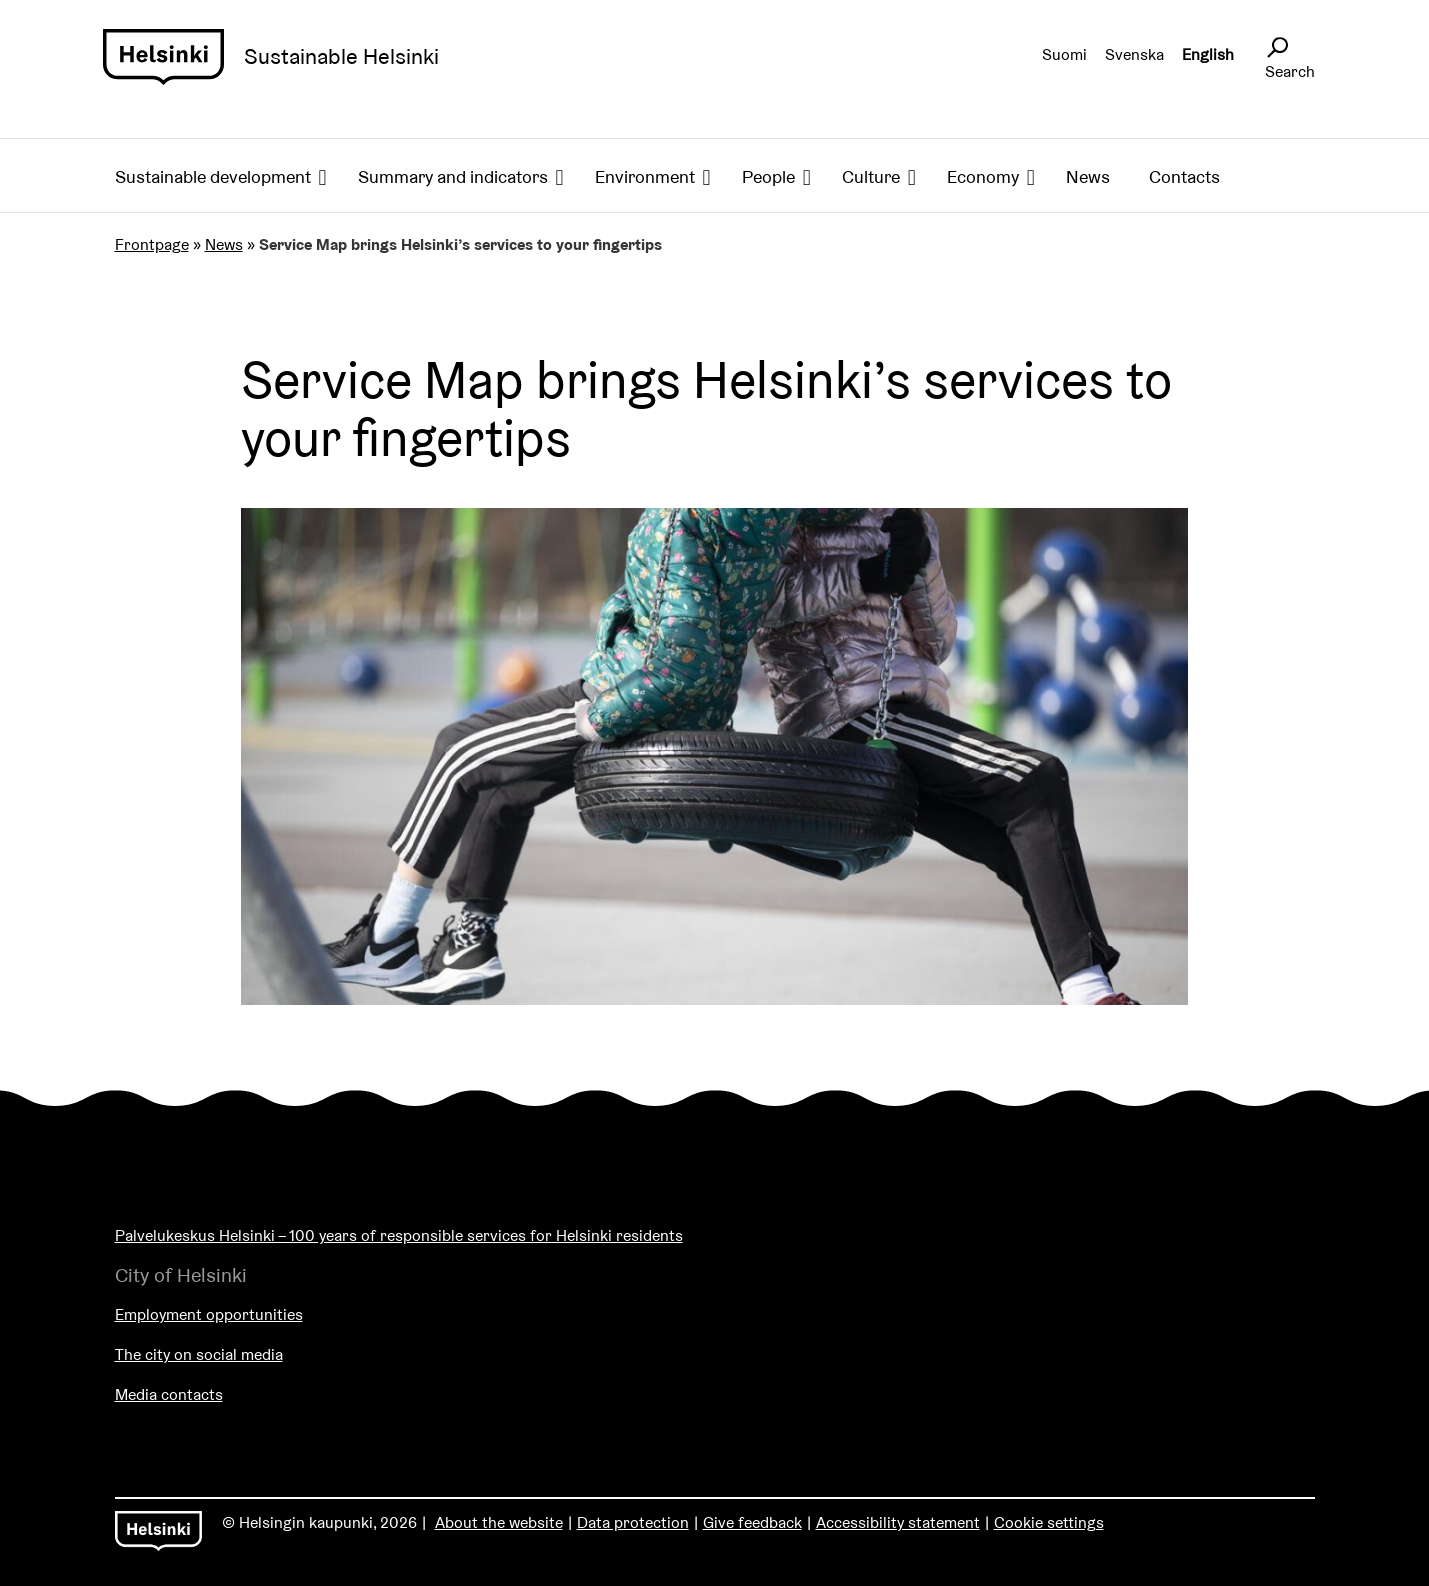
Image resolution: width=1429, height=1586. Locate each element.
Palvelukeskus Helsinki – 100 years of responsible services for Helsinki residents (399, 1235)
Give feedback (752, 1522)
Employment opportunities (209, 1314)
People (768, 176)
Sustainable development (213, 176)
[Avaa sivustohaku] (1277, 48)
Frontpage (152, 244)
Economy (983, 176)
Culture (871, 176)
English (1208, 54)
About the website (499, 1522)
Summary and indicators (453, 176)
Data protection (633, 1522)
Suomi (1064, 54)
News (1088, 176)
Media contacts (169, 1394)
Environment (645, 176)
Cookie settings (1049, 1522)
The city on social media (199, 1354)
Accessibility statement (898, 1522)
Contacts (1184, 176)
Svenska (1134, 54)
